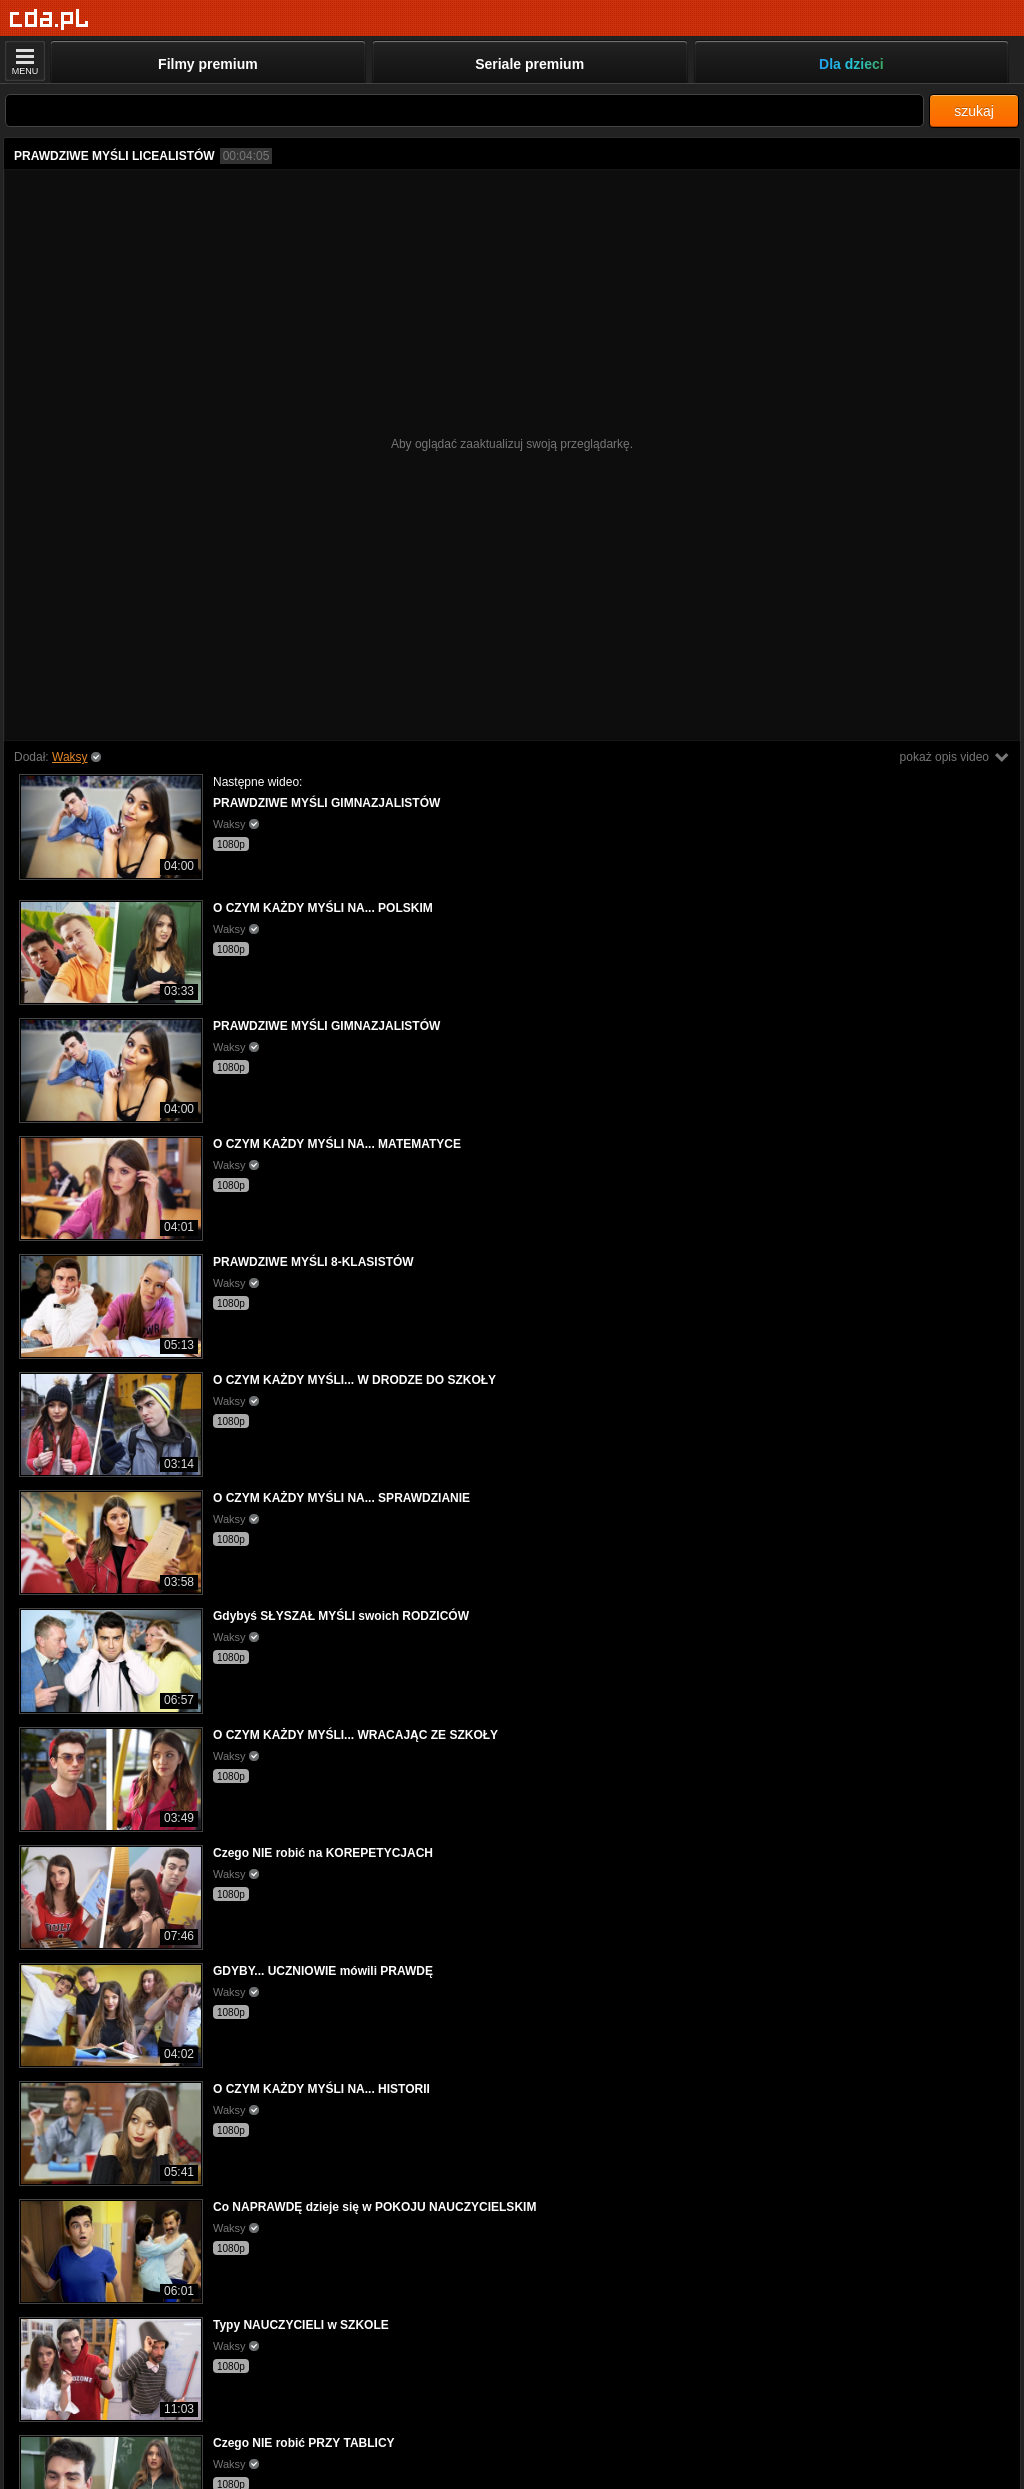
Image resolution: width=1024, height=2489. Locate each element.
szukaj (974, 111)
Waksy (70, 757)
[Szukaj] (464, 110)
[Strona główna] (49, 19)
